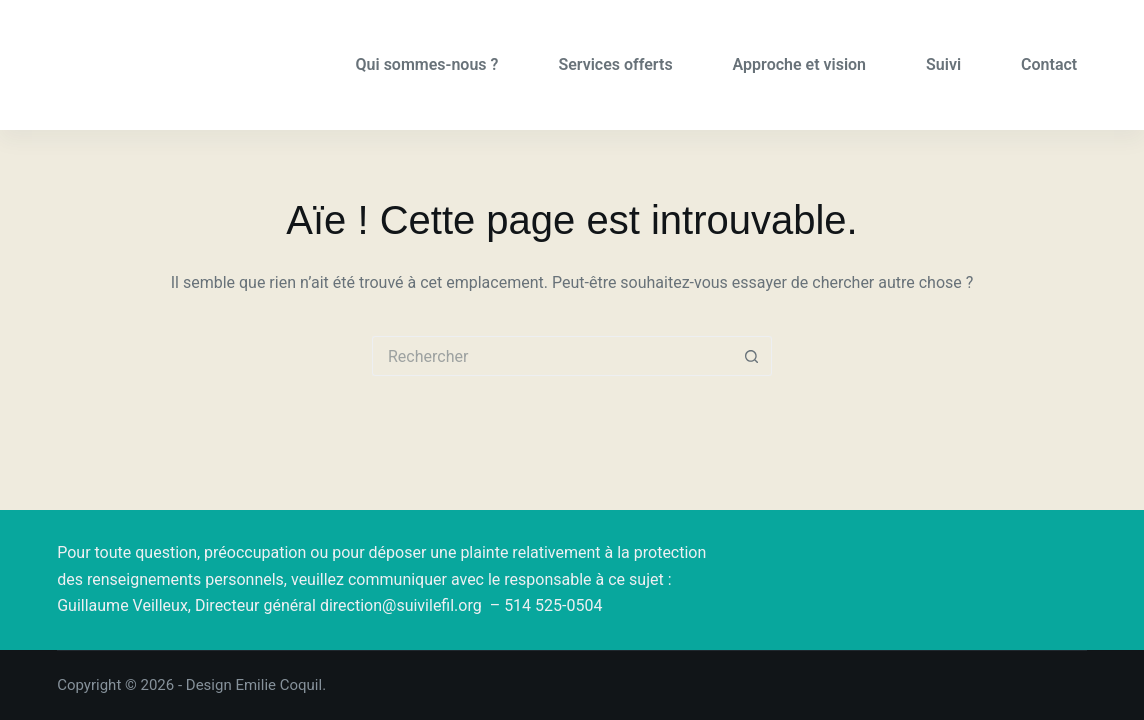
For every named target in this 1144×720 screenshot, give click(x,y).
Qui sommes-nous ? (427, 64)
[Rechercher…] (552, 356)
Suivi (943, 64)
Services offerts (615, 64)
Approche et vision (799, 64)
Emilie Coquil (278, 685)
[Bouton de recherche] (752, 356)
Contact (1049, 64)
